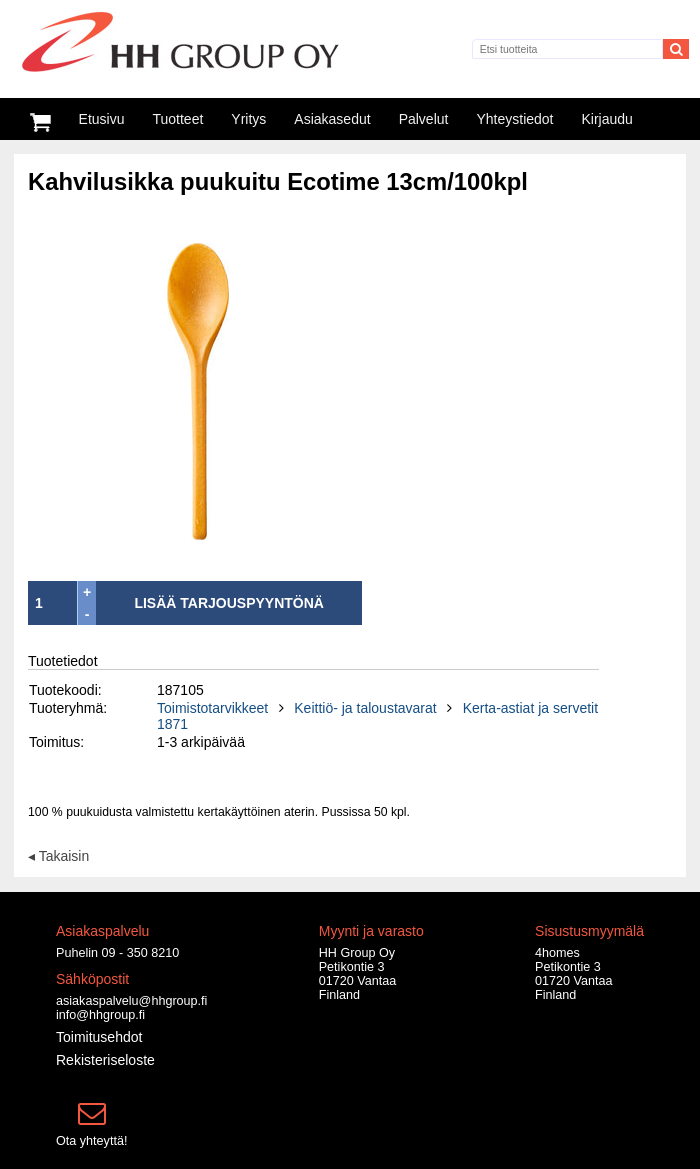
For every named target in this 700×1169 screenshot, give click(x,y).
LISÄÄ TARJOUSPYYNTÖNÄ (229, 603)
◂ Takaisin (58, 855)
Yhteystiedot (514, 119)
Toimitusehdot (99, 1037)
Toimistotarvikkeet (212, 708)
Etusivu (102, 119)
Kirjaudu (607, 119)
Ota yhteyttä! (91, 1141)
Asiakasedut (332, 119)
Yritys (248, 119)
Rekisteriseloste (105, 1060)
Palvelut (424, 119)
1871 (172, 724)
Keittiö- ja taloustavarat (365, 708)
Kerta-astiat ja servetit (530, 708)
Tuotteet (177, 119)
